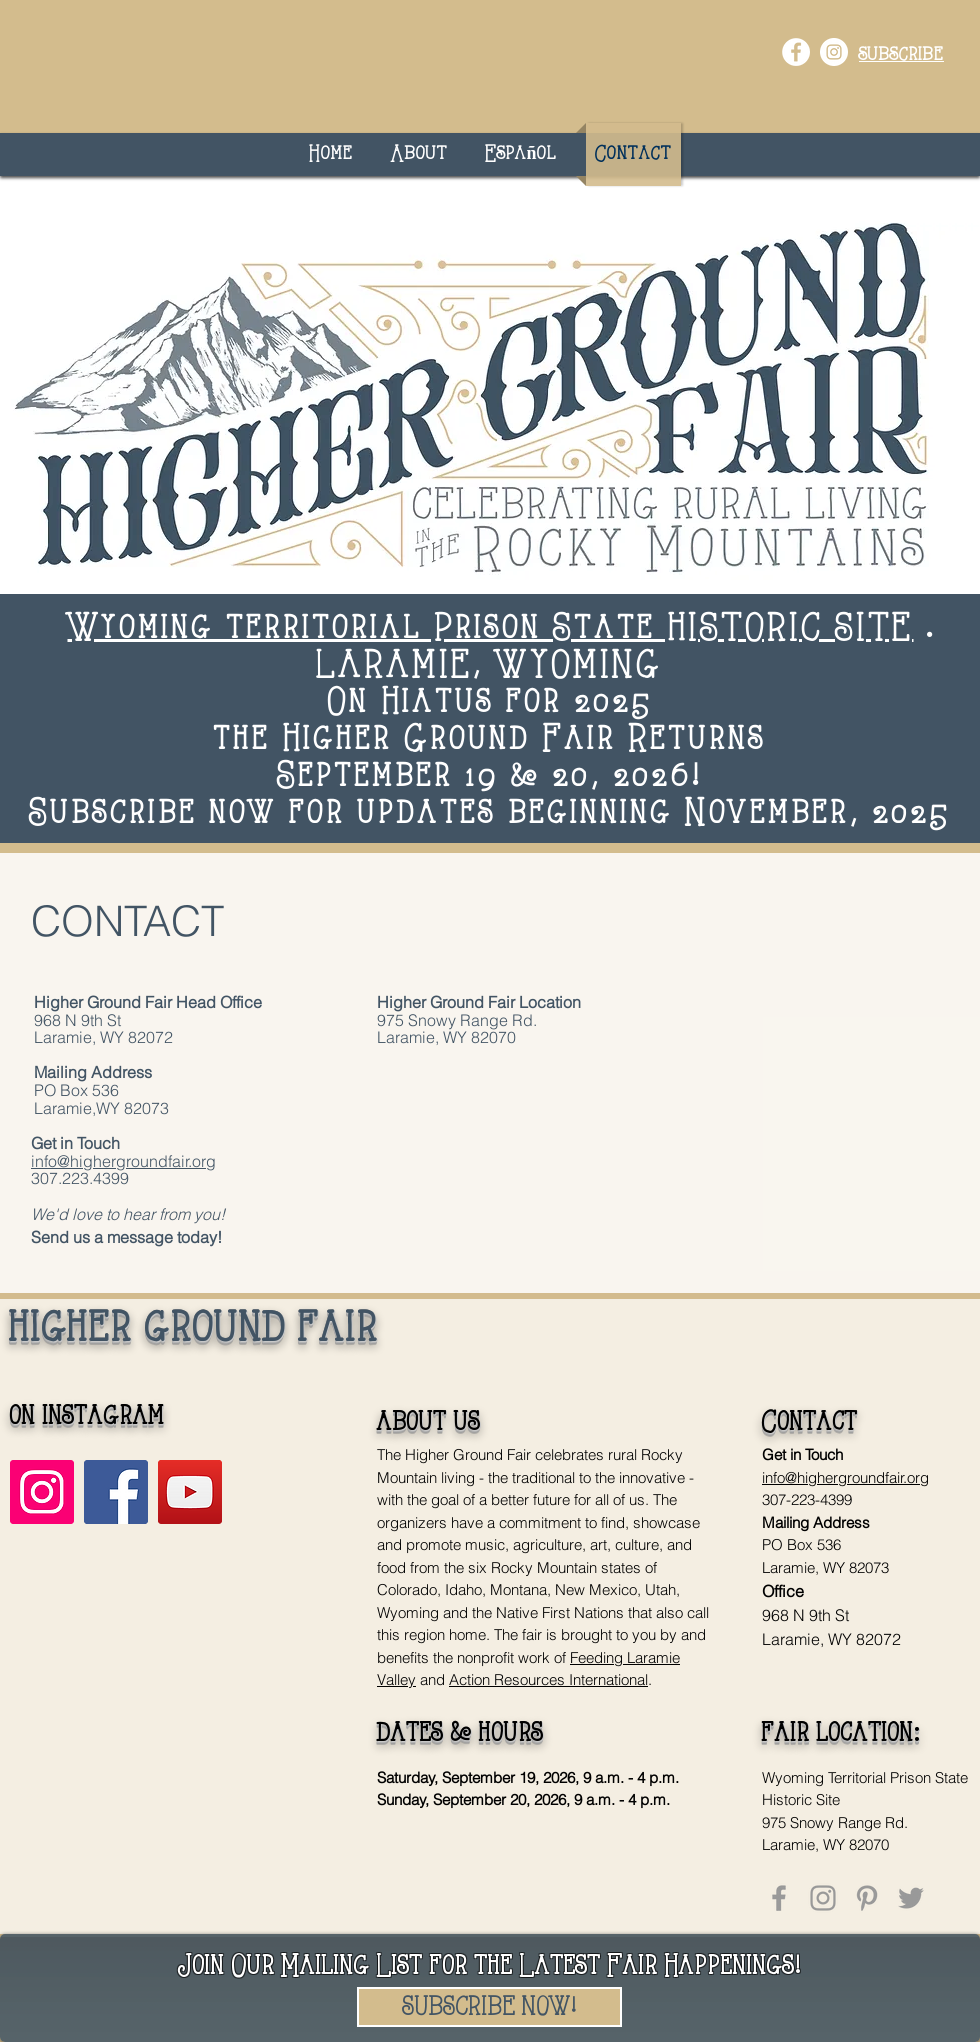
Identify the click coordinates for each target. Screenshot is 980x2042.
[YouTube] (190, 1492)
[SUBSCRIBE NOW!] (489, 2007)
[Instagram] (42, 1492)
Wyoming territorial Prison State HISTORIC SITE (491, 629)
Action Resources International (548, 1679)
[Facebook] (116, 1492)
